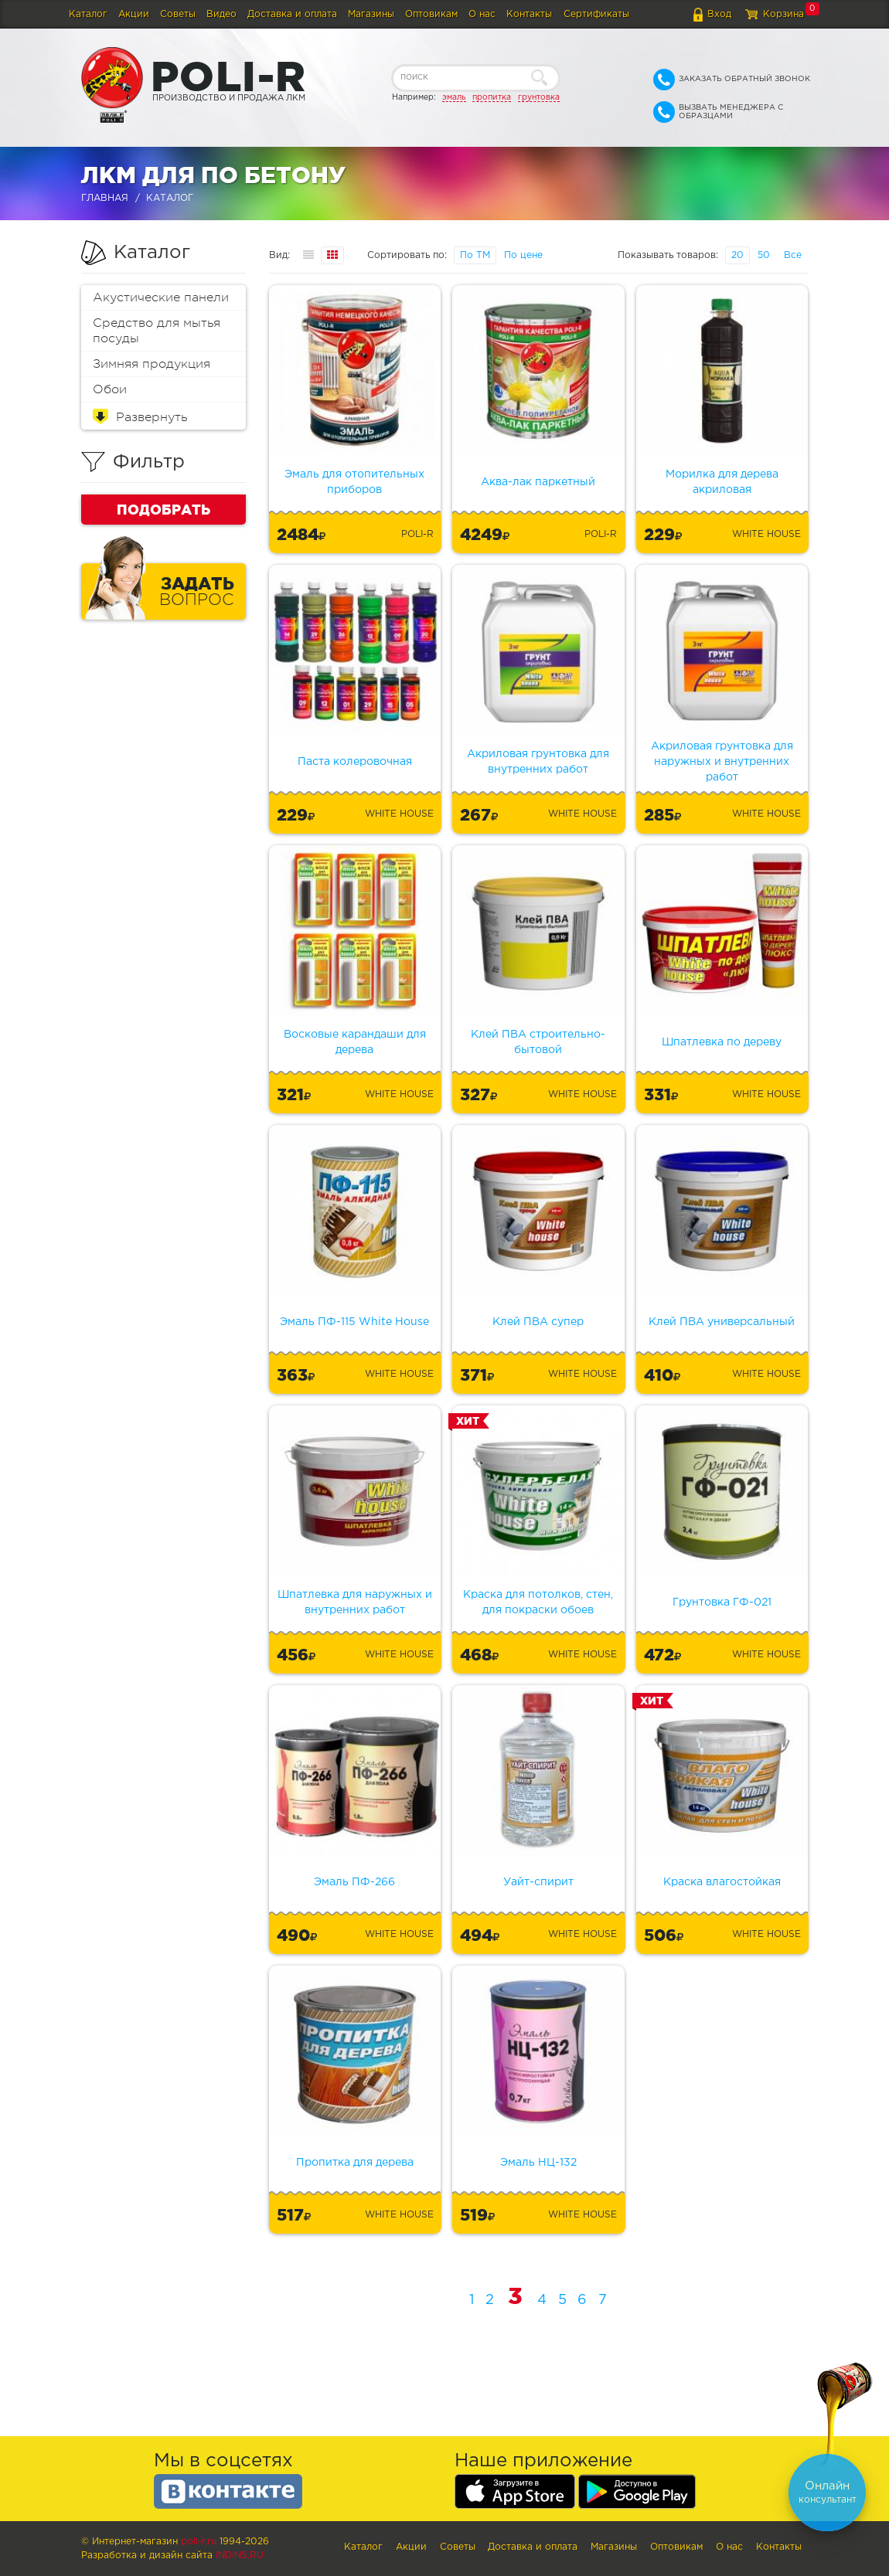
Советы (178, 14)
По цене (523, 255)
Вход (719, 14)
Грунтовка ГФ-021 (722, 1602)
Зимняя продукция (151, 364)
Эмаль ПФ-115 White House (354, 1322)
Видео (221, 14)
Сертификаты (596, 14)
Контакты (529, 14)
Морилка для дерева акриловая (722, 482)
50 (764, 255)
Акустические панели (161, 297)
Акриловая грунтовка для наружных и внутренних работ (722, 762)
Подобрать (163, 509)
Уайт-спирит (538, 1882)
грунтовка (539, 97)
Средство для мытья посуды (156, 330)
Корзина (783, 14)
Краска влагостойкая (722, 1882)
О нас (482, 14)
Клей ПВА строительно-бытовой (538, 1042)
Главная (104, 198)
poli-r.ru (198, 2541)
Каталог (88, 14)
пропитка (491, 97)
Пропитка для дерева (355, 2162)
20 (737, 255)
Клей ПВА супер (538, 1322)
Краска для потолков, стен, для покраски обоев (538, 1602)
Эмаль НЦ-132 (538, 2162)
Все (793, 255)
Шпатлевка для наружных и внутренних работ (355, 1602)
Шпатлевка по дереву (722, 1042)
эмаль (454, 97)
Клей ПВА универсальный (722, 1322)
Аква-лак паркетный (538, 482)
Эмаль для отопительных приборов (354, 482)
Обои (110, 389)
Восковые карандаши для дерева (355, 1042)
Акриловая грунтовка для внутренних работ (538, 761)
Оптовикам (431, 14)
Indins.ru (240, 2555)
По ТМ (475, 255)
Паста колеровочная (355, 761)
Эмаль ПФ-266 (354, 1882)
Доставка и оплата (292, 14)
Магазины (371, 14)
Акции (133, 14)
